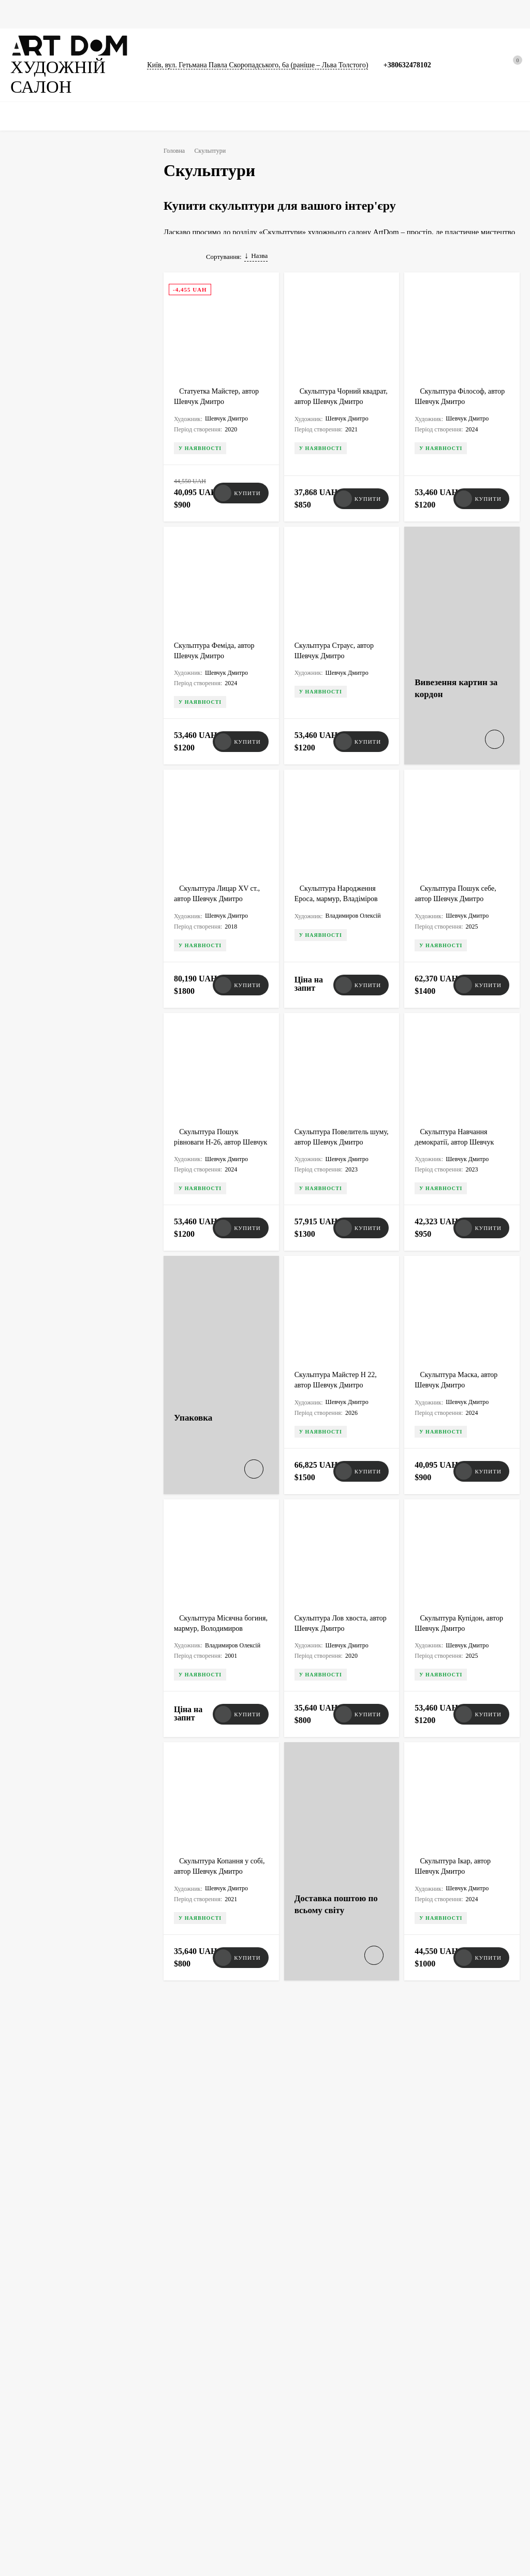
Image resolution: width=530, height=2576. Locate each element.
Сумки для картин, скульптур (314, 2425)
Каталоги (252, 14)
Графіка (106, 14)
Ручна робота (50, 853)
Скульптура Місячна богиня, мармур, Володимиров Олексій (211, 1570)
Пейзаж (76, 751)
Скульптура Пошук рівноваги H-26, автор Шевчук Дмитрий (209, 1113)
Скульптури (203, 14)
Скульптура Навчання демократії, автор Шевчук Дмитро (456, 1113)
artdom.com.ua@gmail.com (288, 2270)
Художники (290, 2373)
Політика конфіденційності (424, 2386)
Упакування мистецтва (173, 2394)
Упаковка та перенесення (44, 2477)
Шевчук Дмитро (53, 618)
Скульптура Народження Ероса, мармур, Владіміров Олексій (340, 885)
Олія (104, 873)
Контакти (400, 2425)
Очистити (105, 1029)
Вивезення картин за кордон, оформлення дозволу (181, 2377)
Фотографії (151, 14)
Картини (65, 14)
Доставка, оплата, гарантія (310, 2399)
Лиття (39, 893)
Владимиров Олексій (61, 578)
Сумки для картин (311, 14)
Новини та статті (382, 14)
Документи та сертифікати (46, 2451)
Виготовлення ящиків (171, 2407)
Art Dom (198, 2170)
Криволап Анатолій (58, 538)
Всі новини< (53, 1800)
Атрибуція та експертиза (308, 2412)
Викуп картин (406, 2373)
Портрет (90, 772)
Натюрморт (47, 772)
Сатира (40, 751)
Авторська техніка (57, 873)
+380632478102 (415, 59)
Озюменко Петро (56, 558)
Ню (35, 792)
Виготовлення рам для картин (183, 2420)
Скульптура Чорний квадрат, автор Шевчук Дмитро (332, 417)
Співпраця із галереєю (305, 2438)
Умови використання (416, 2399)
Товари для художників (41, 2464)
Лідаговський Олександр (66, 599)
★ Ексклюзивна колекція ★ (47, 2373)
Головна (23, 14)
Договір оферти (408, 2412)
